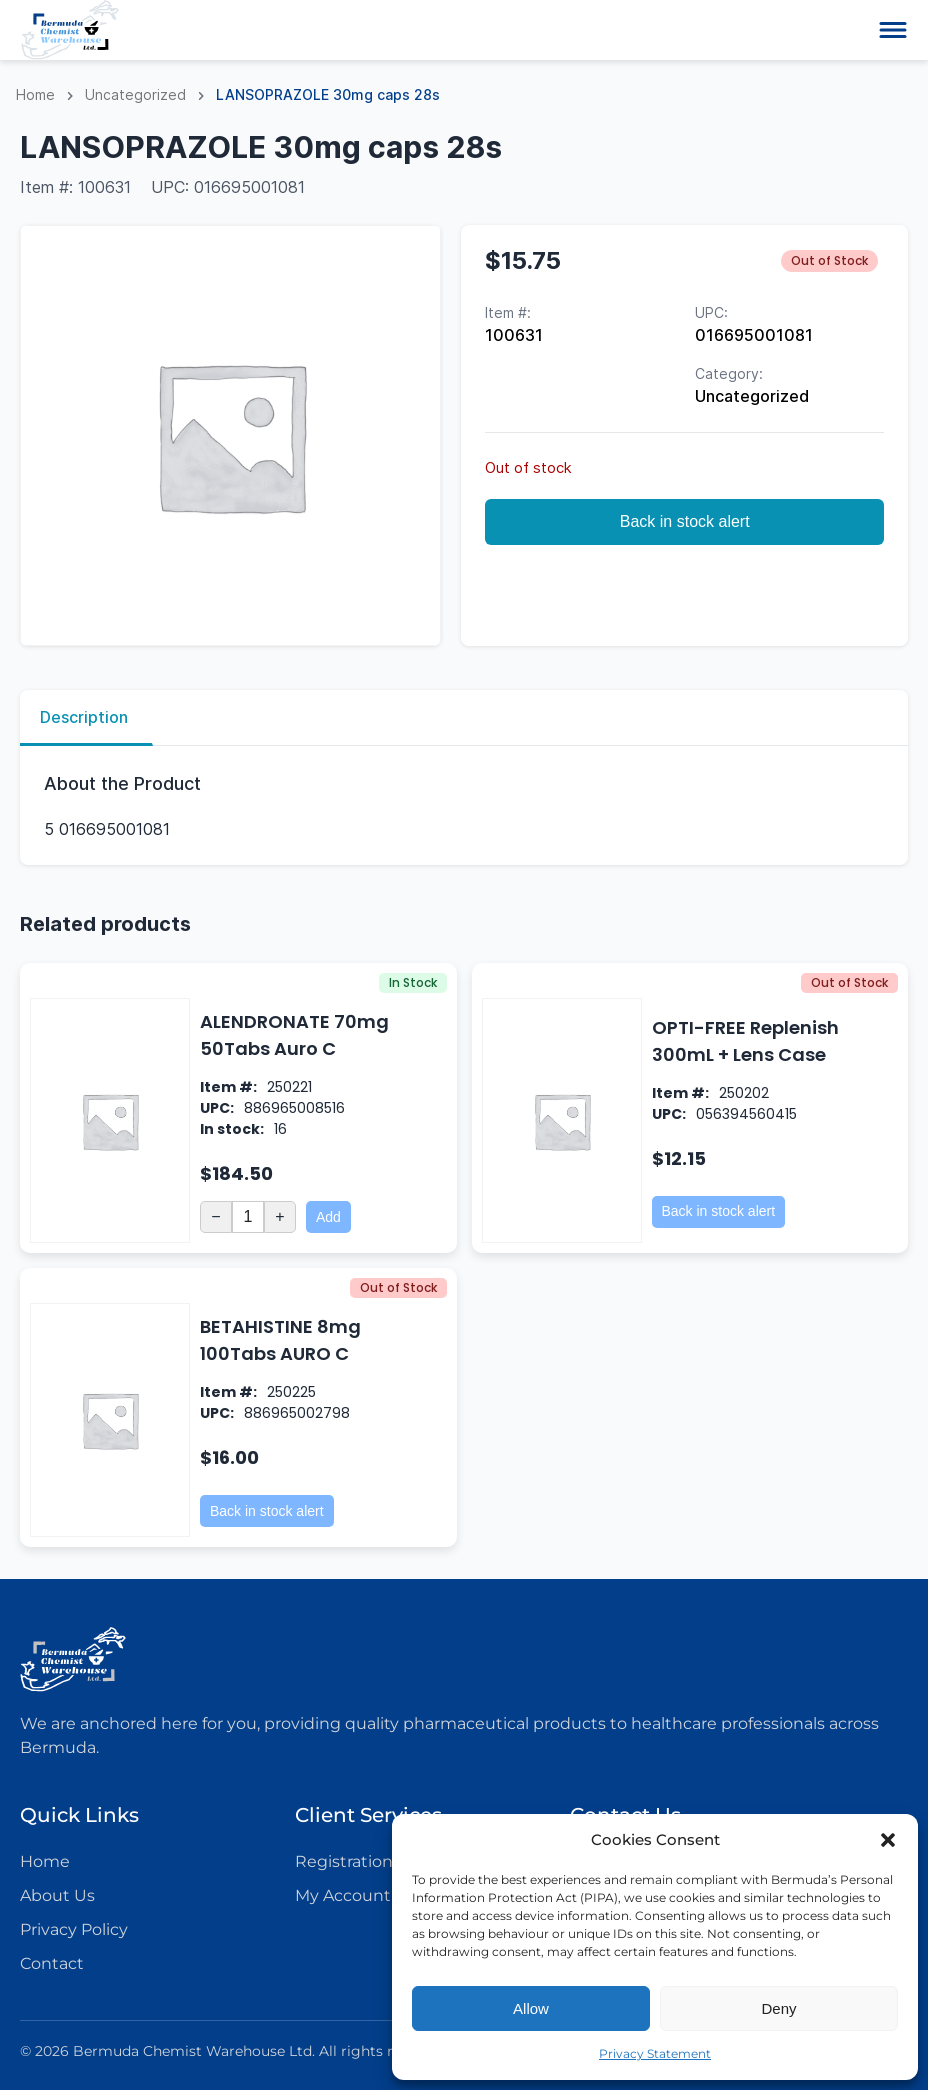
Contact (52, 1963)
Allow (531, 2008)
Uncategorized (135, 94)
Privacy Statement (655, 2053)
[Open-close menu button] (893, 30)
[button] (888, 1840)
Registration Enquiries (384, 1861)
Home (35, 94)
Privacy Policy (74, 1929)
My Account (343, 1895)
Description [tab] (84, 717)
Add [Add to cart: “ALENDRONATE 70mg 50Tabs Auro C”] (328, 1217)
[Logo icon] (70, 30)
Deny (778, 2008)
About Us (57, 1895)
